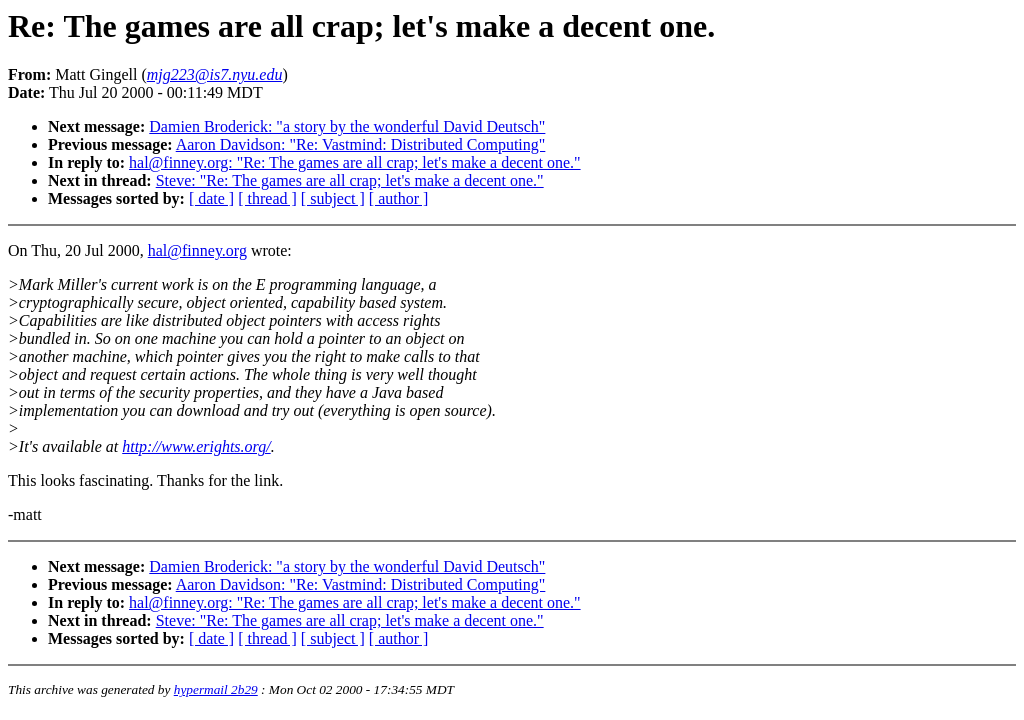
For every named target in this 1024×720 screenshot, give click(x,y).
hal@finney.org (197, 250)
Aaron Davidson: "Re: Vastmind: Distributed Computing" (361, 144)
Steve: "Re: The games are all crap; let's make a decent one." (350, 180)
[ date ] (211, 198)
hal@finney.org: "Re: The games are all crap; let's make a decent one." (355, 162)
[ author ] (399, 198)
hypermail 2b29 (216, 689)
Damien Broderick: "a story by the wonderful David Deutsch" (347, 126)
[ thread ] (267, 198)
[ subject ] (333, 198)
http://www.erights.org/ (196, 446)
